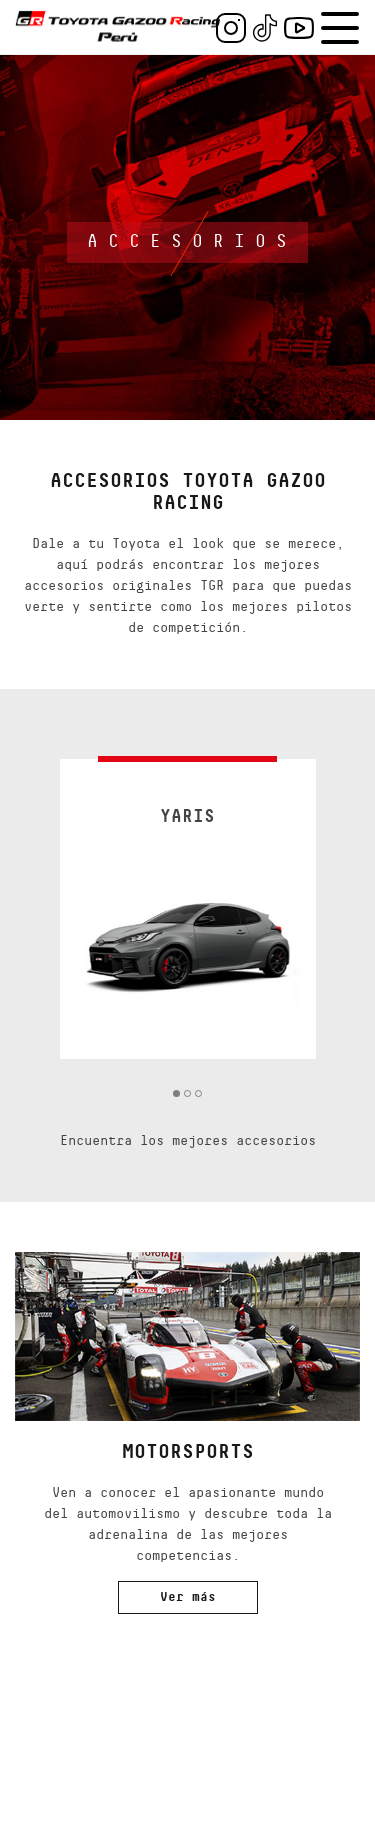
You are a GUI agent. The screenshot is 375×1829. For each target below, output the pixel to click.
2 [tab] (187, 1093)
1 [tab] (176, 1093)
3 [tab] (198, 1093)
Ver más (188, 1597)
